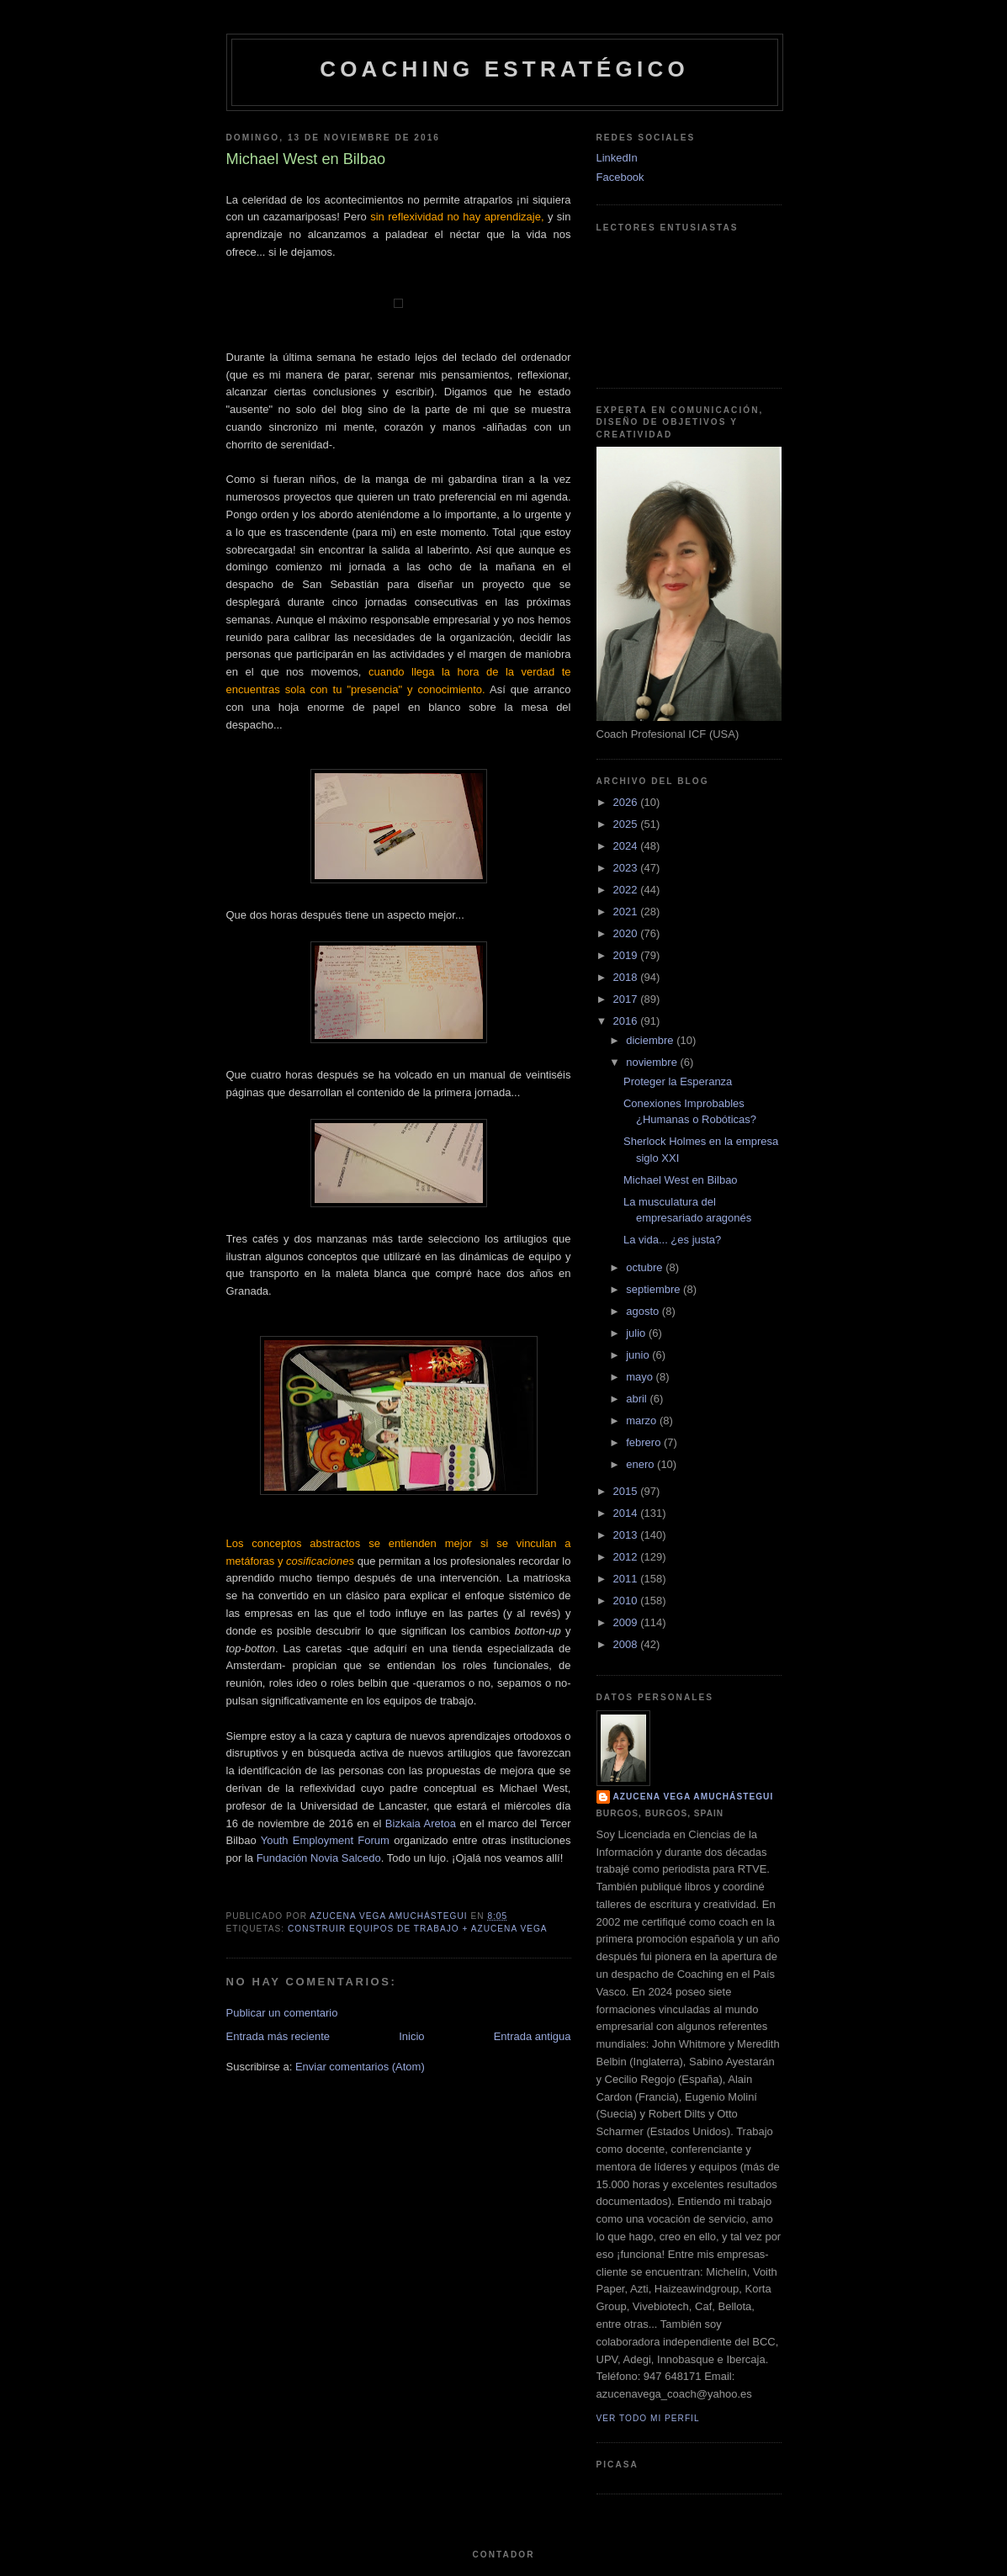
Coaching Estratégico (504, 69)
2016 (627, 1021)
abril (637, 1398)
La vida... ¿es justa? (672, 1239)
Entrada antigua (532, 2036)
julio (637, 1333)
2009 (627, 1622)
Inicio (411, 2036)
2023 (627, 867)
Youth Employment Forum (325, 1840)
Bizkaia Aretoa (420, 1823)
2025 (627, 824)
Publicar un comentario (282, 2012)
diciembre (651, 1040)
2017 (627, 999)
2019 (627, 955)
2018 (627, 977)
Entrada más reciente (278, 2036)
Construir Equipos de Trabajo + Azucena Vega (418, 1928)
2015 (627, 1491)
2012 (627, 1556)
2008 (627, 1644)
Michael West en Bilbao (680, 1180)
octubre (645, 1267)
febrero (645, 1442)
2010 (627, 1600)
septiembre (654, 1289)
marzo (643, 1420)
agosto (644, 1311)
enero (641, 1464)
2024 (627, 846)
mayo (640, 1376)
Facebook (620, 177)
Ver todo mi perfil (648, 2418)
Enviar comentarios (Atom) (360, 2066)
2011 (627, 1578)
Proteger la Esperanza (677, 1081)
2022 (627, 889)
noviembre (653, 1062)
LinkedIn (617, 157)
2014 (627, 1513)
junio (639, 1355)
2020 (627, 933)
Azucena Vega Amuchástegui (693, 1796)
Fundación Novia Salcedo (319, 1858)
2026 (627, 802)
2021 (627, 911)
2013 (627, 1535)
